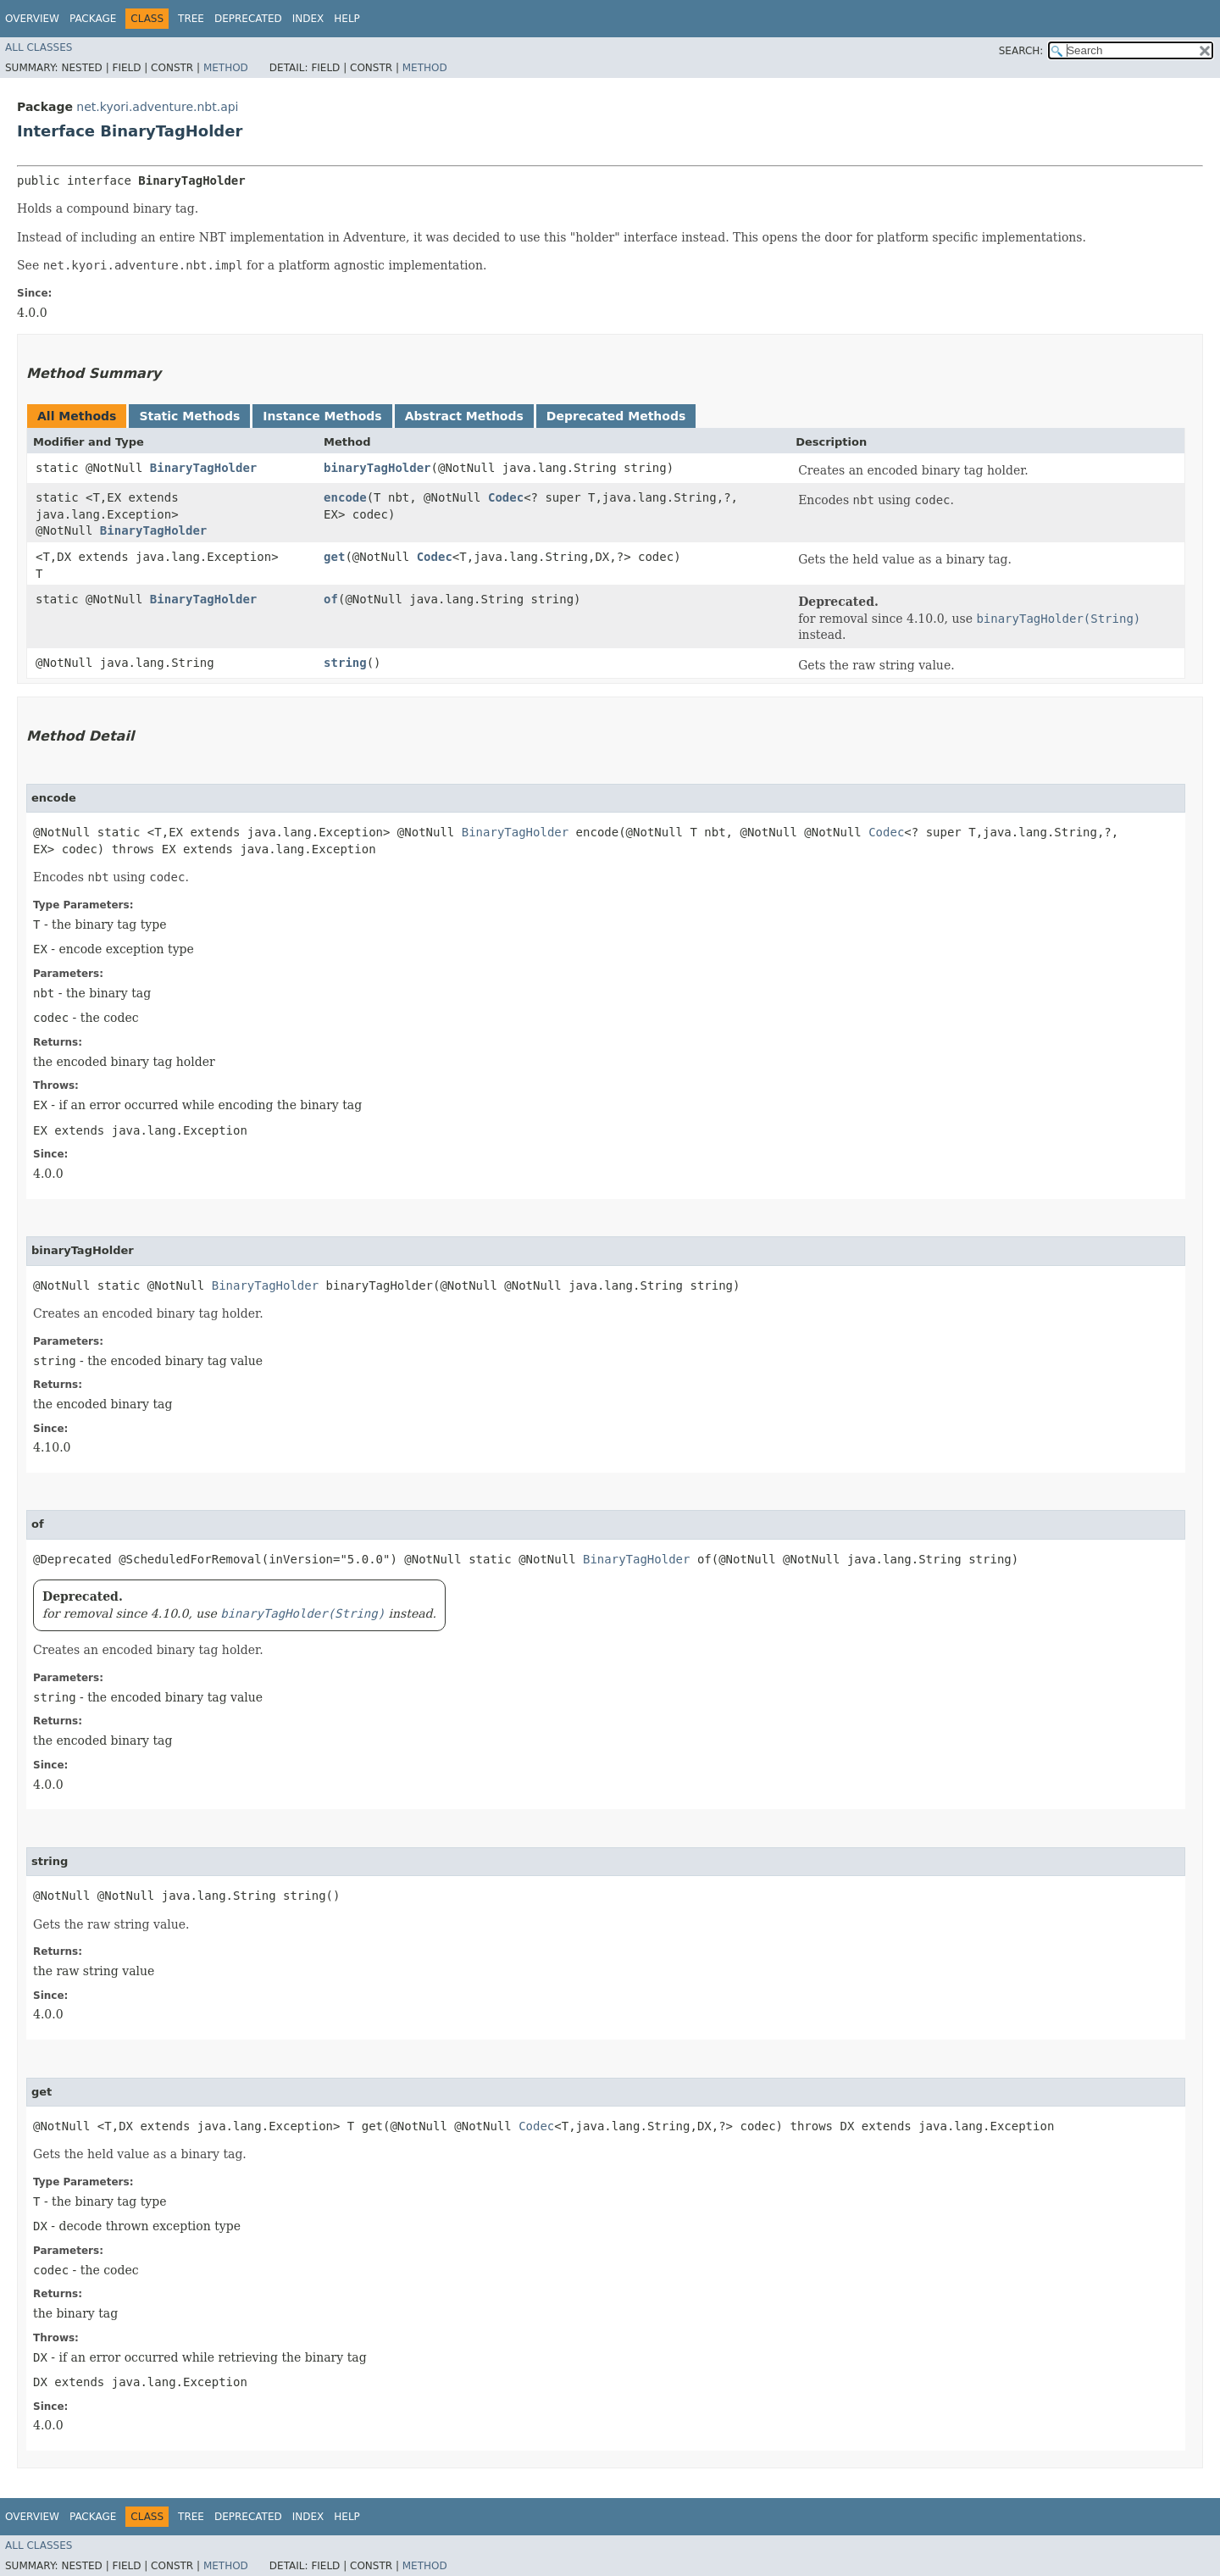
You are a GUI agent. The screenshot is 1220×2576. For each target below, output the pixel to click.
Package (92, 19)
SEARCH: (1021, 51)
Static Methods (189, 416)
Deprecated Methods (615, 416)
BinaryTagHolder (203, 468)
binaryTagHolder (377, 468)
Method (225, 68)
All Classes (38, 47)
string (345, 662)
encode (345, 497)
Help (347, 19)
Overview (32, 19)
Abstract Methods (464, 416)
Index (308, 19)
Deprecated (248, 19)
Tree (191, 19)
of (331, 599)
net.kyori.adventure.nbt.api (157, 107)
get (334, 557)
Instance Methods (322, 416)
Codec (506, 497)
